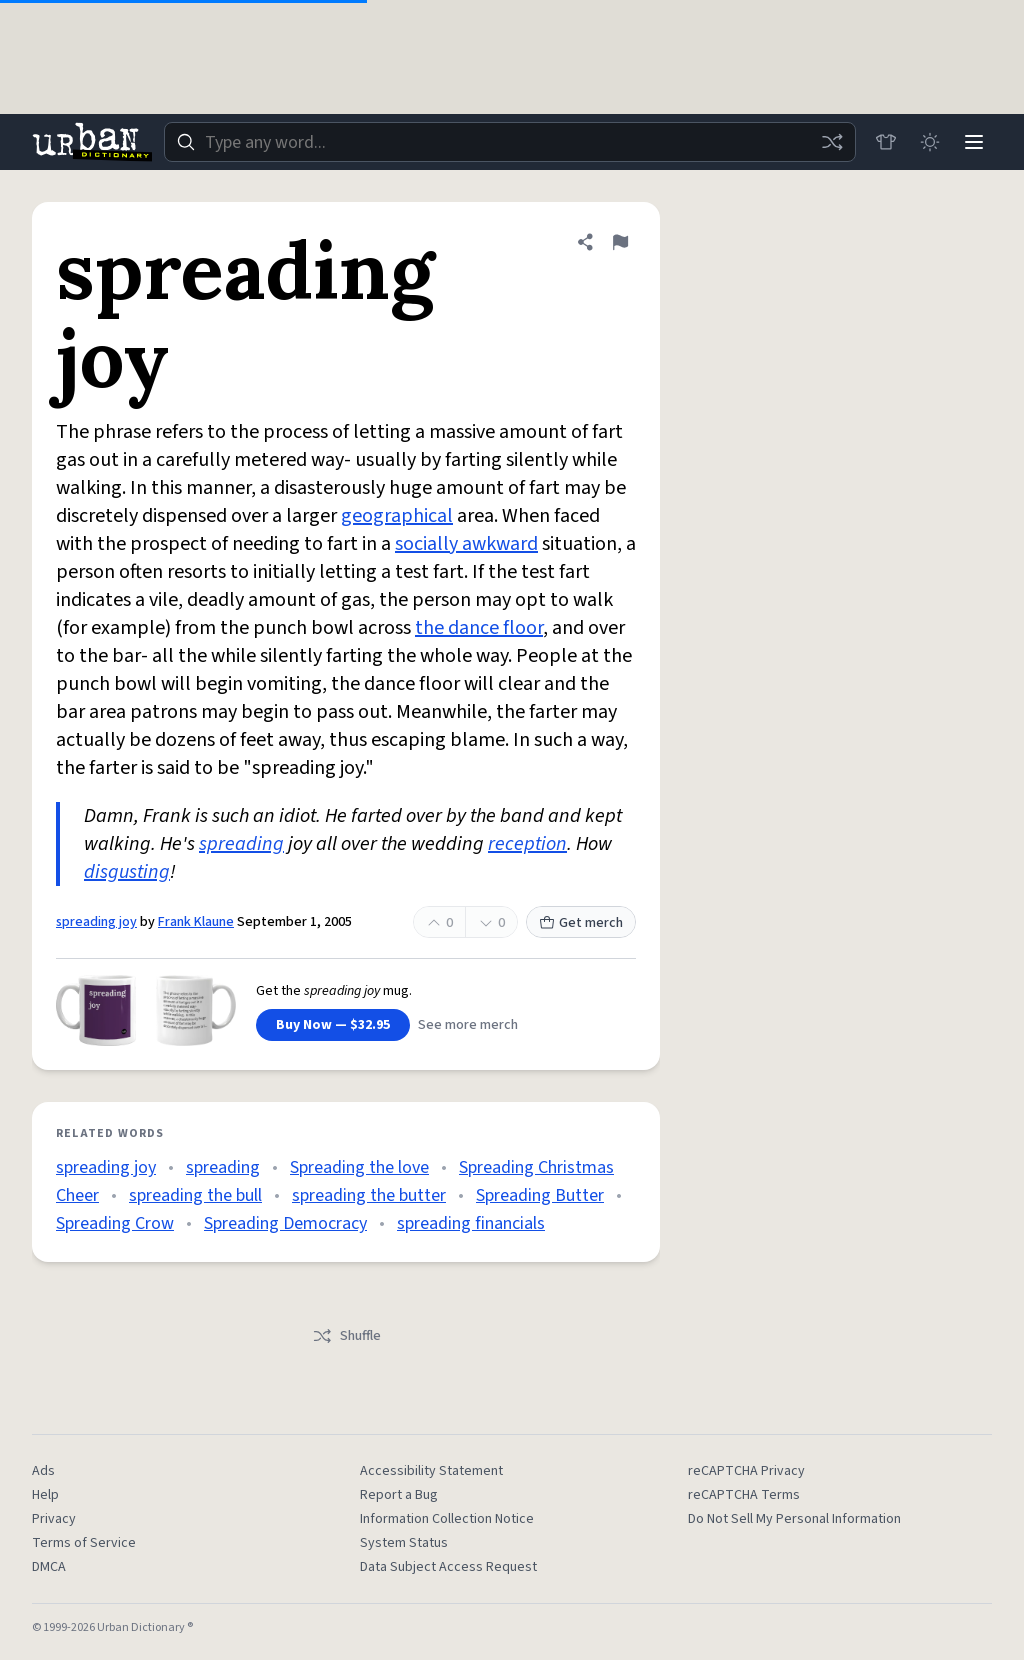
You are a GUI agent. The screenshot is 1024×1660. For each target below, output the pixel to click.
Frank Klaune (196, 922)
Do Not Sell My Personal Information (794, 1519)
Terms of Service (84, 1543)
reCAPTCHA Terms (744, 1495)
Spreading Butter (540, 1195)
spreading (241, 844)
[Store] (886, 142)
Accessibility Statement (431, 1471)
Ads (43, 1471)
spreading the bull (195, 1195)
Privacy (54, 1519)
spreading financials (471, 1223)
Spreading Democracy (285, 1223)
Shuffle (346, 1336)
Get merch (581, 923)
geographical (397, 516)
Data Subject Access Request (448, 1567)
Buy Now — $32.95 (333, 1025)
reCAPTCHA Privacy (746, 1471)
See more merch (468, 1025)
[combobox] (510, 142)
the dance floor (479, 628)
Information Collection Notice (447, 1519)
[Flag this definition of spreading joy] (620, 242)
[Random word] (832, 142)
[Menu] (974, 142)
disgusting (127, 872)
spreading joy (96, 922)
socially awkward (466, 544)
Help (45, 1495)
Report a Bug (399, 1495)
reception (527, 844)
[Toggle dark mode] (930, 142)
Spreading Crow (115, 1223)
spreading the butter (369, 1195)
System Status (404, 1543)
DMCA (49, 1567)
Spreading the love (359, 1167)
